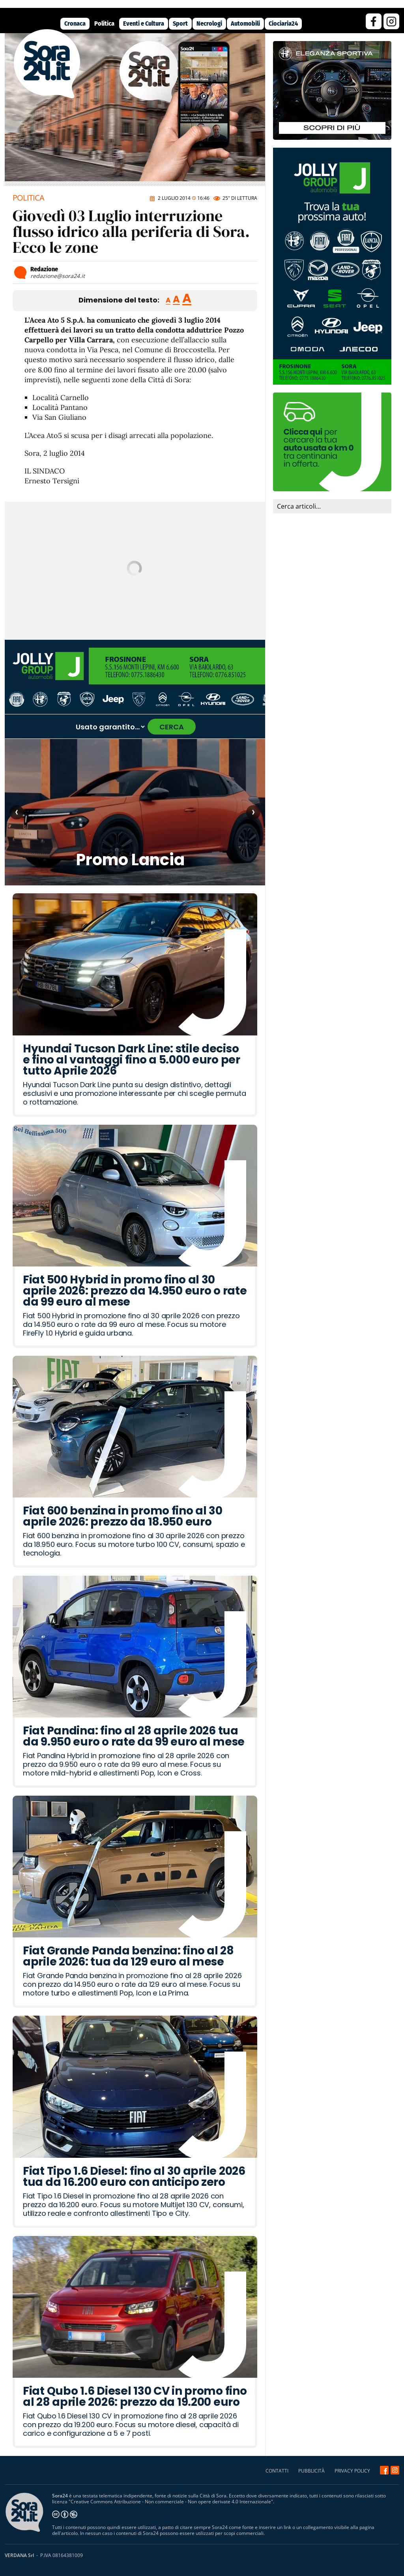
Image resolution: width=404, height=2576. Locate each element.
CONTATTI (277, 2471)
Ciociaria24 (283, 23)
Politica (104, 23)
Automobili (245, 23)
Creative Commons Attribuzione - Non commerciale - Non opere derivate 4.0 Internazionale (171, 2501)
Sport (180, 23)
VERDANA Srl (19, 2555)
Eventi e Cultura (143, 23)
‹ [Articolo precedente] (17, 811)
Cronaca (75, 23)
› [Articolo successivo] (253, 811)
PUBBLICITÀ (311, 2471)
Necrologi (209, 23)
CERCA (171, 727)
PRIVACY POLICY (352, 2471)
